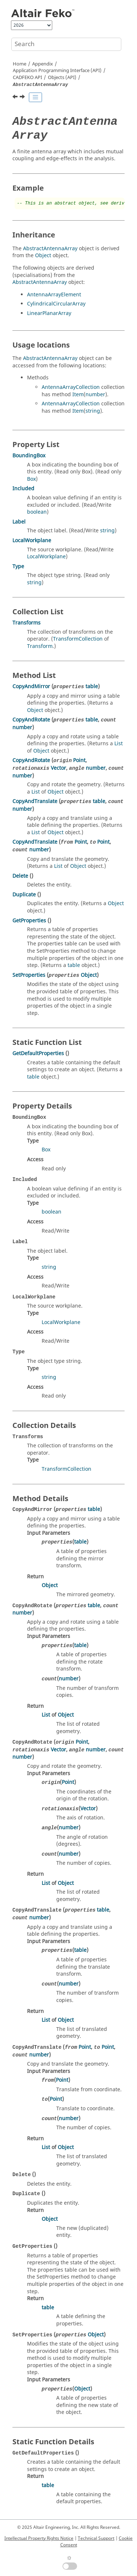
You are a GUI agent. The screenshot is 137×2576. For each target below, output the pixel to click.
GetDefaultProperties (38, 1053)
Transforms (26, 623)
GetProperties (29, 921)
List (118, 743)
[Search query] (66, 44)
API (27, 77)
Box (31, 479)
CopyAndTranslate (34, 801)
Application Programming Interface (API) (57, 70)
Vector (58, 768)
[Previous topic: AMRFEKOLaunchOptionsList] (16, 97)
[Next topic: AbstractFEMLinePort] (23, 97)
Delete (20, 876)
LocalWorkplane (31, 540)
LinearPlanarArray (49, 313)
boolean (37, 512)
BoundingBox (28, 456)
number (95, 394)
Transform (40, 646)
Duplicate (24, 895)
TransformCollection (78, 639)
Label (19, 522)
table (91, 686)
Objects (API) (62, 77)
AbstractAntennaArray (50, 248)
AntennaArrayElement (54, 295)
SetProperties (28, 975)
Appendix (42, 64)
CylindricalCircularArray (56, 304)
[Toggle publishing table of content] (35, 97)
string (92, 411)
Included (23, 488)
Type (18, 566)
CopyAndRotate (31, 720)
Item (78, 394)
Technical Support (96, 2538)
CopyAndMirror (31, 686)
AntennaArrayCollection (71, 387)
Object (43, 255)
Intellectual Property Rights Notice (38, 2538)
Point (79, 760)
